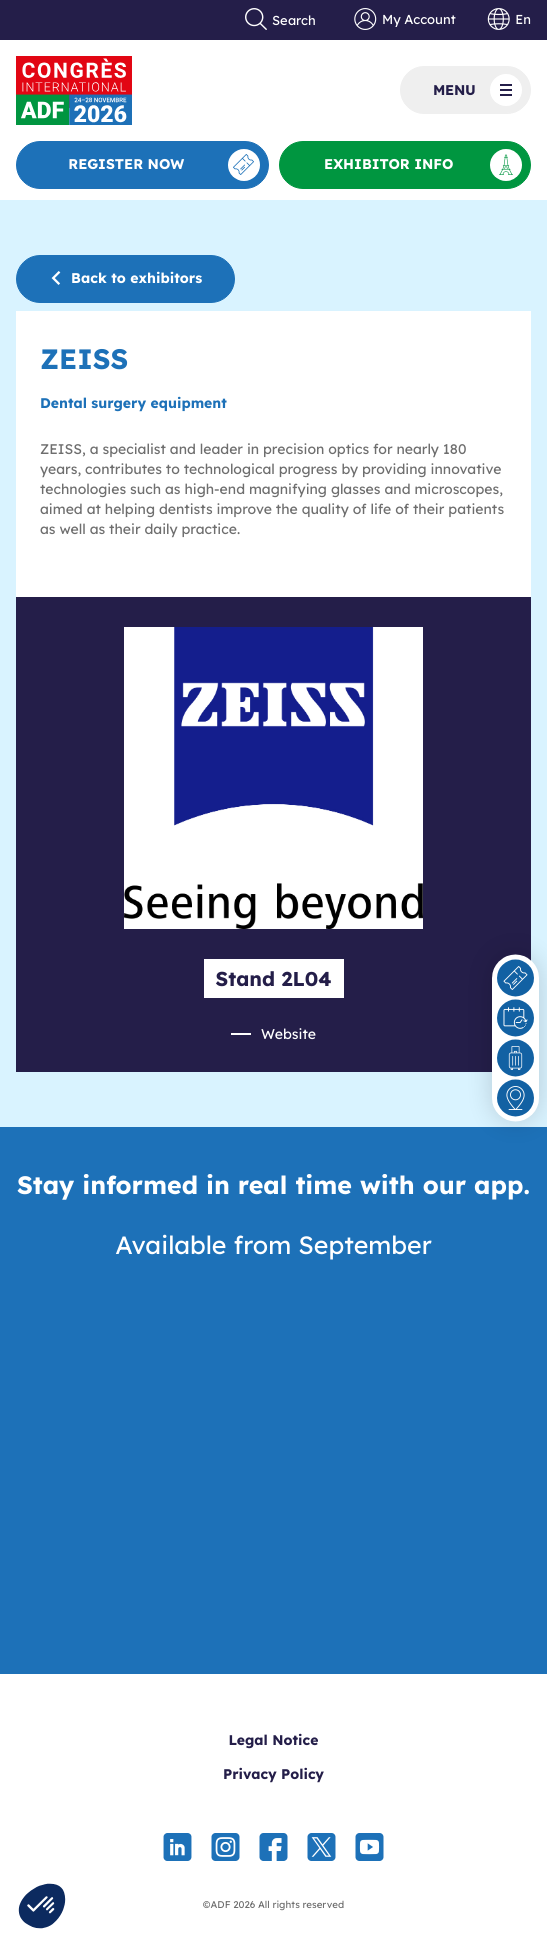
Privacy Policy (273, 1774)
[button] (42, 1906)
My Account (404, 20)
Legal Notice (274, 1740)
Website (288, 1034)
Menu (477, 90)
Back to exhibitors (125, 278)
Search (281, 20)
